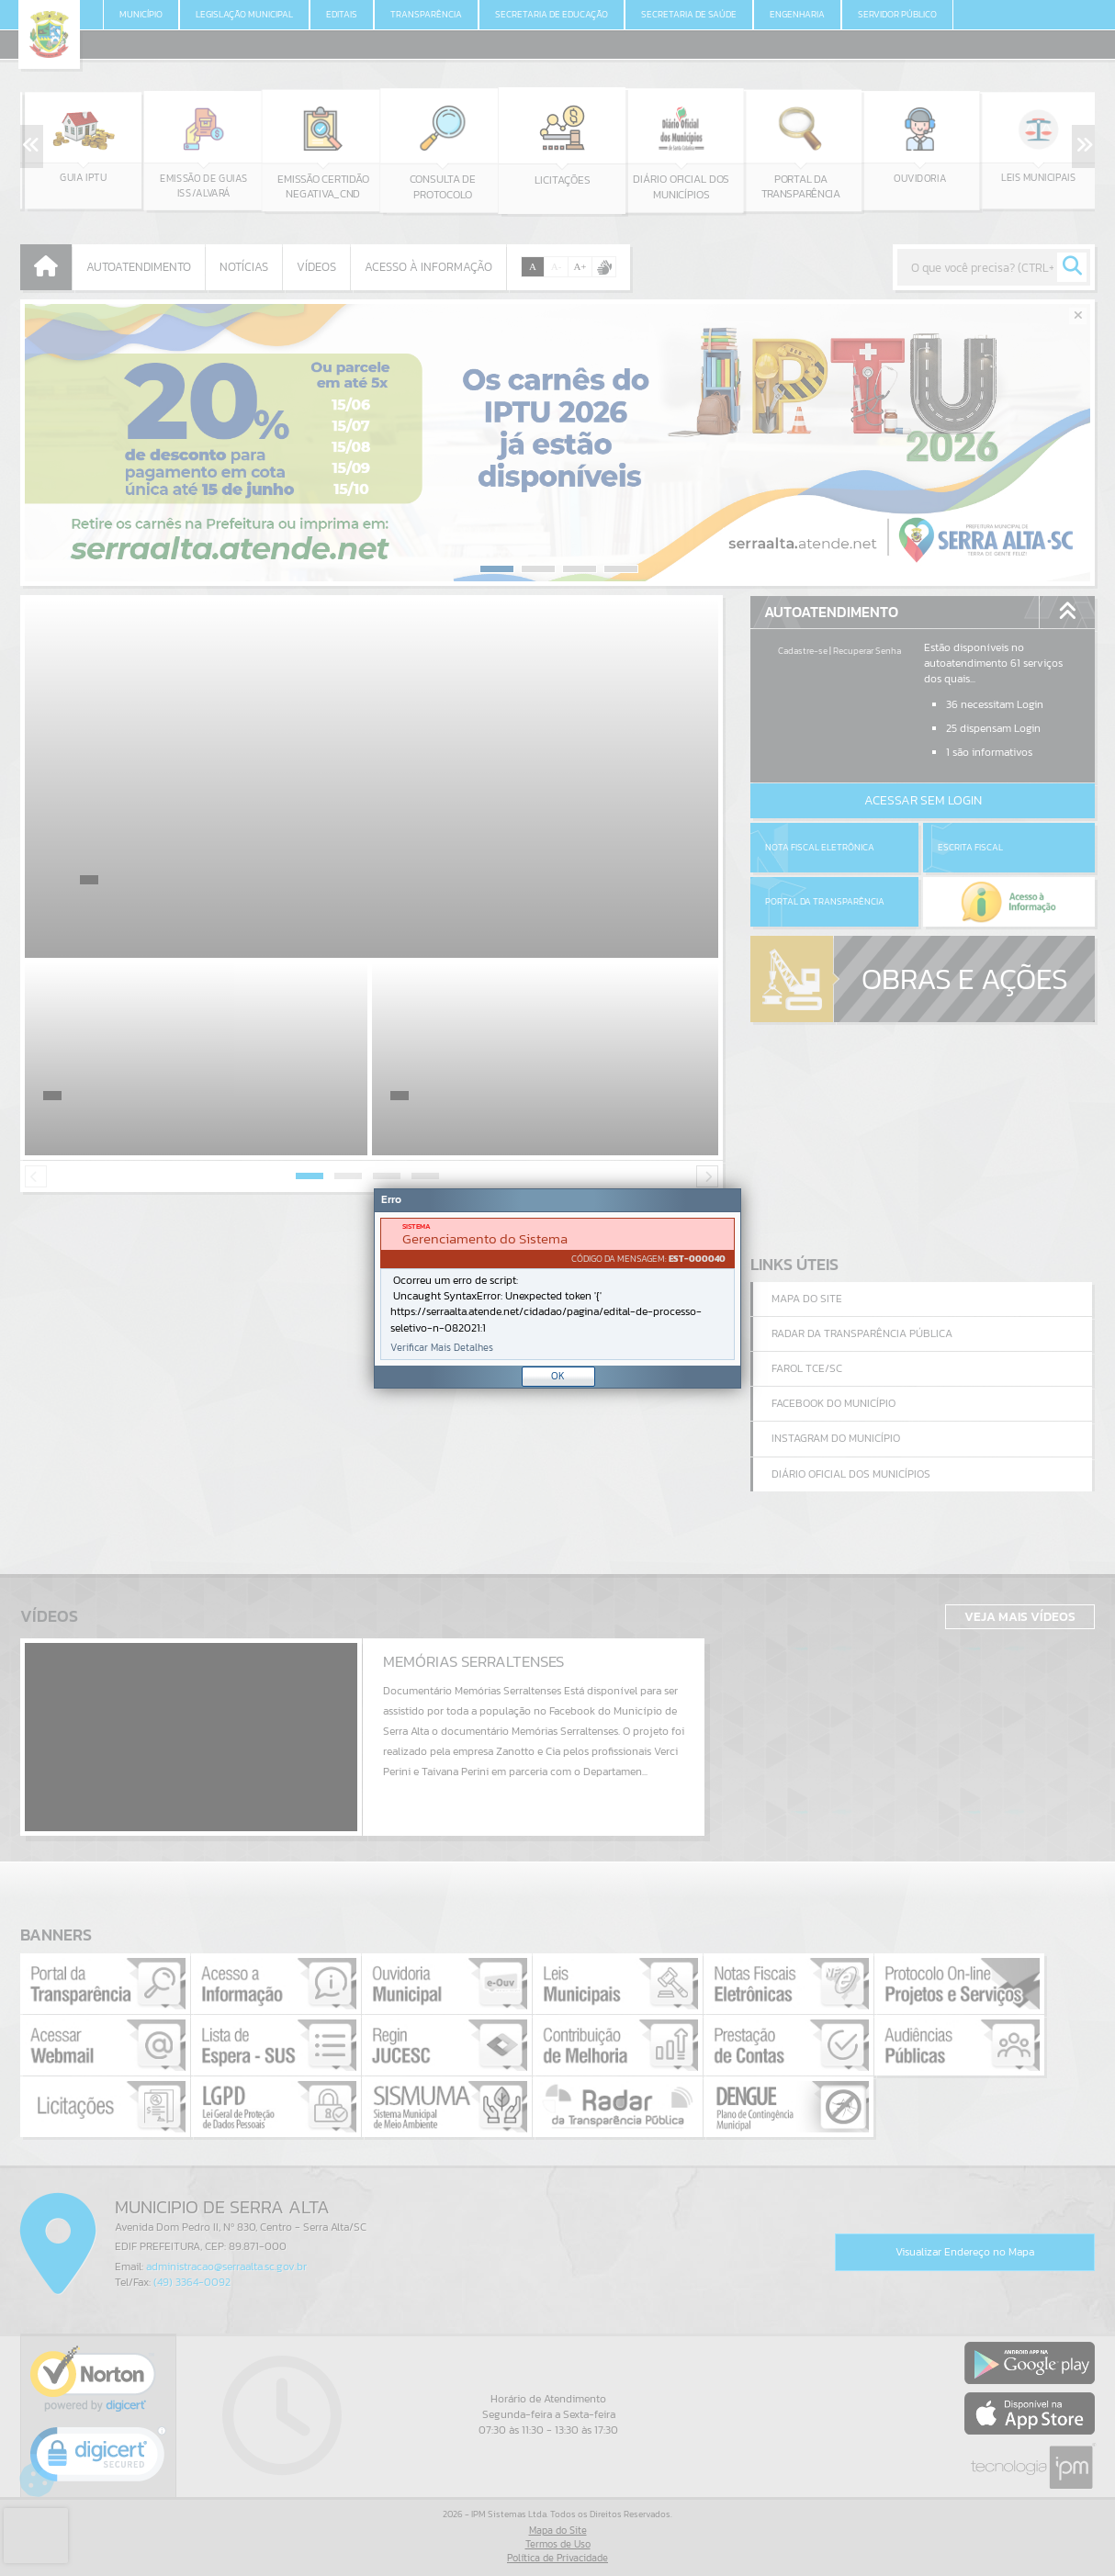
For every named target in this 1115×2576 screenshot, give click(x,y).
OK (558, 1375)
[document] (557, 1289)
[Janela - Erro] (557, 1288)
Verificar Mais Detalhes (441, 1348)
